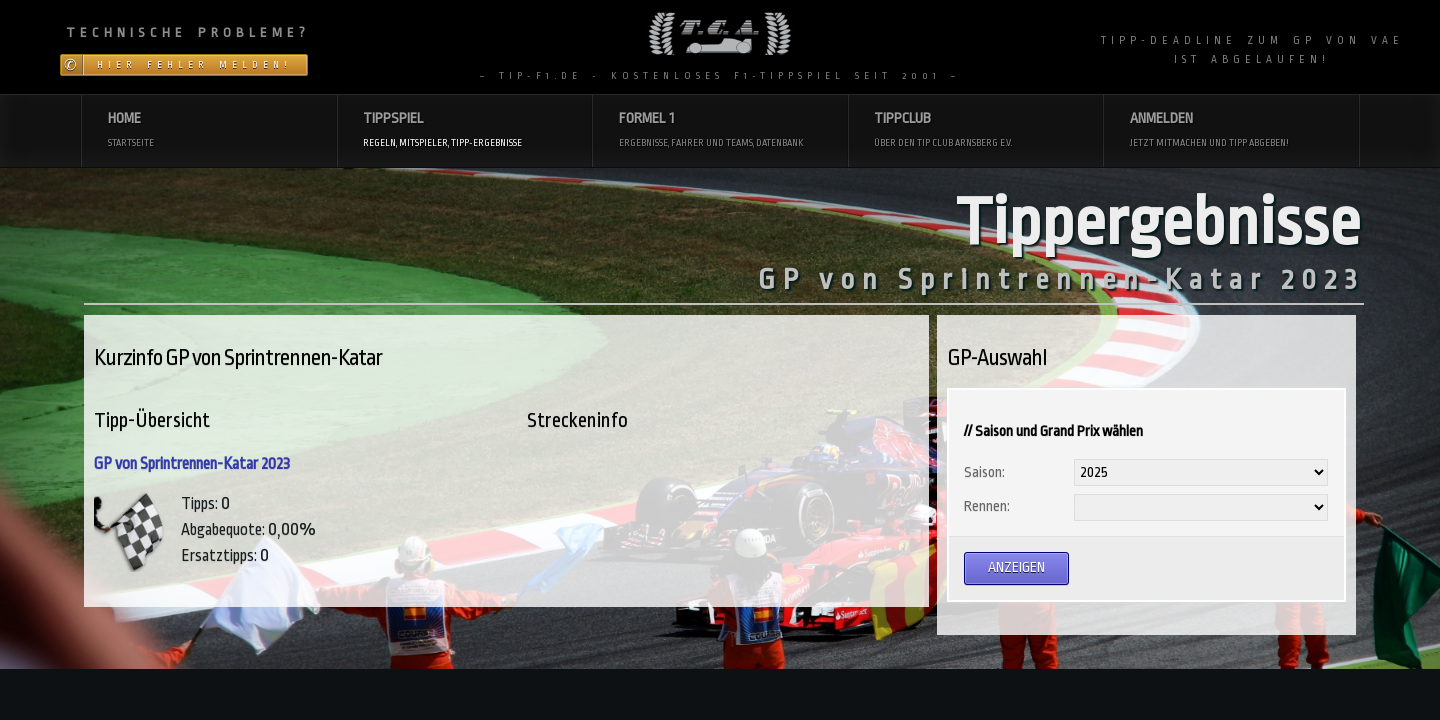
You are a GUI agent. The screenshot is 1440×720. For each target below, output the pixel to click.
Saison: (984, 472)
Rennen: (987, 506)
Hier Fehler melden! (194, 65)
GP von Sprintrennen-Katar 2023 (192, 464)
